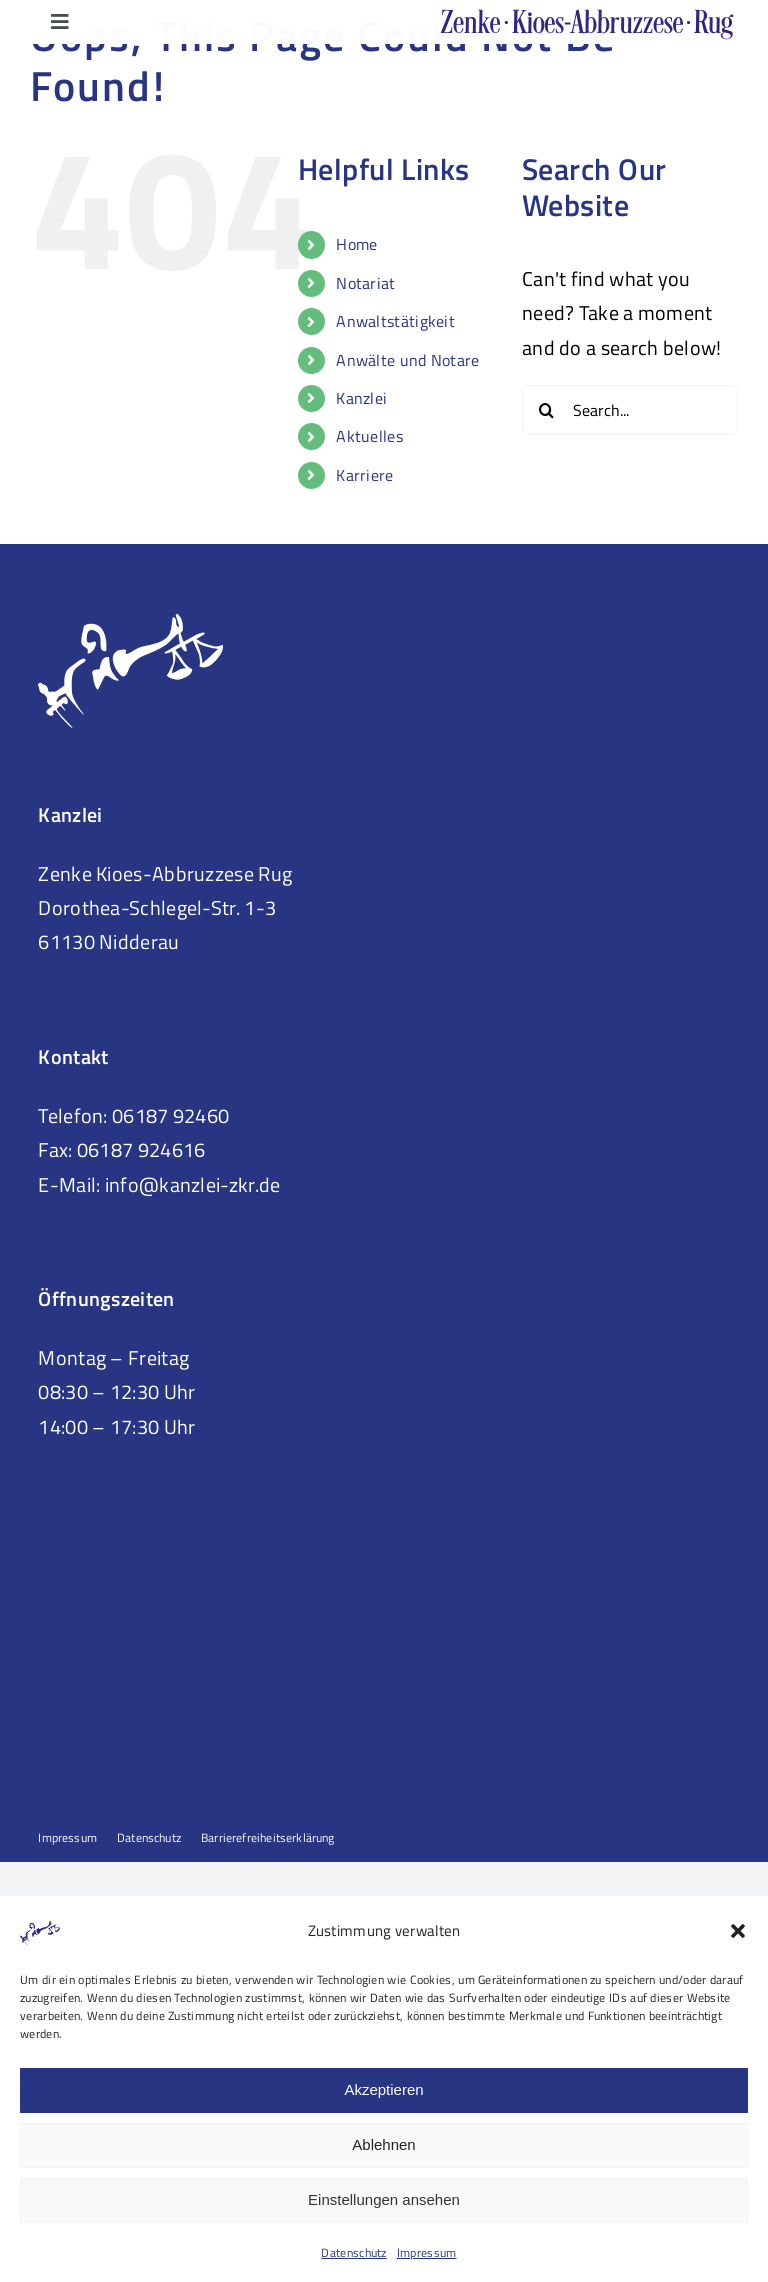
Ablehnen (383, 2144)
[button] (738, 1931)
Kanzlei (361, 398)
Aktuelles (369, 436)
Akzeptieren (383, 2089)
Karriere (364, 475)
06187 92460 (170, 1115)
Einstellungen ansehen (384, 2199)
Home (356, 244)
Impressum (427, 2252)
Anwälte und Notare (407, 360)
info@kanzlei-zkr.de (193, 1184)
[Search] (547, 410)
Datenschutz (353, 2252)
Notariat (365, 283)
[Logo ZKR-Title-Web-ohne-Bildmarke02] (588, 18)
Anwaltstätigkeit (395, 321)
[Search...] (630, 410)
